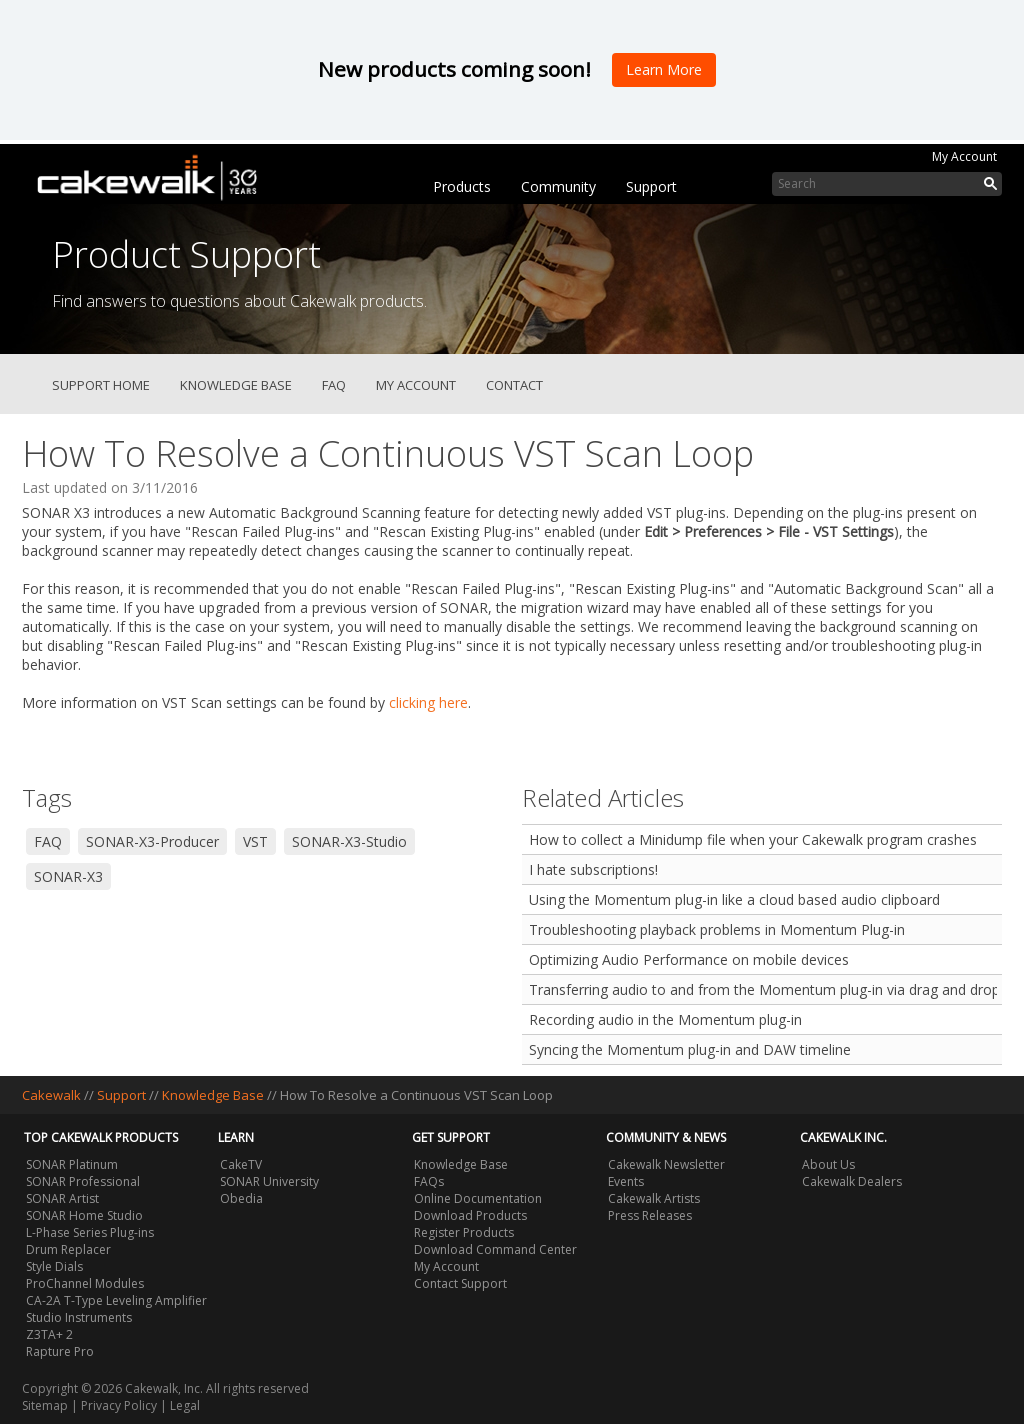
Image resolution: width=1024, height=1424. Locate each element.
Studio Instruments (79, 1317)
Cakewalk (51, 1095)
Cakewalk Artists (654, 1198)
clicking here (428, 702)
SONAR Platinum (72, 1164)
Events (626, 1181)
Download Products (470, 1215)
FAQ (334, 385)
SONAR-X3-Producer (152, 841)
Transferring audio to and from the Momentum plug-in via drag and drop (763, 989)
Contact (514, 385)
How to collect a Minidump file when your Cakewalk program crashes (753, 839)
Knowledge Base (236, 385)
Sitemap (45, 1405)
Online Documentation (478, 1198)
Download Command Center (495, 1249)
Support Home (101, 385)
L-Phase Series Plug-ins (90, 1232)
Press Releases (650, 1215)
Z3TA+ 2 (49, 1334)
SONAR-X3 (68, 876)
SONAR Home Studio (84, 1215)
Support (651, 186)
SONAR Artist (62, 1198)
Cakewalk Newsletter (666, 1164)
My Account (964, 156)
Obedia (241, 1198)
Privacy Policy (119, 1405)
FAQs (429, 1181)
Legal (185, 1405)
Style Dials (54, 1266)
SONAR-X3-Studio (349, 841)
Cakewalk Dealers (852, 1181)
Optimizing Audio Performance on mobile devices (689, 959)
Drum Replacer (68, 1249)
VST (255, 841)
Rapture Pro (60, 1351)
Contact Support (460, 1283)
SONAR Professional (83, 1181)
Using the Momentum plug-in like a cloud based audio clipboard (734, 899)
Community (558, 186)
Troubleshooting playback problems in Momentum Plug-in (717, 929)
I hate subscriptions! (593, 869)
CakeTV (241, 1164)
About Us (828, 1164)
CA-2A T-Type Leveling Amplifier (116, 1300)
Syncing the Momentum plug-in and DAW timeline (690, 1049)
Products (462, 186)
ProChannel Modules (85, 1283)
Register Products (464, 1232)
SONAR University (269, 1181)
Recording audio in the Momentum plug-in (665, 1019)
